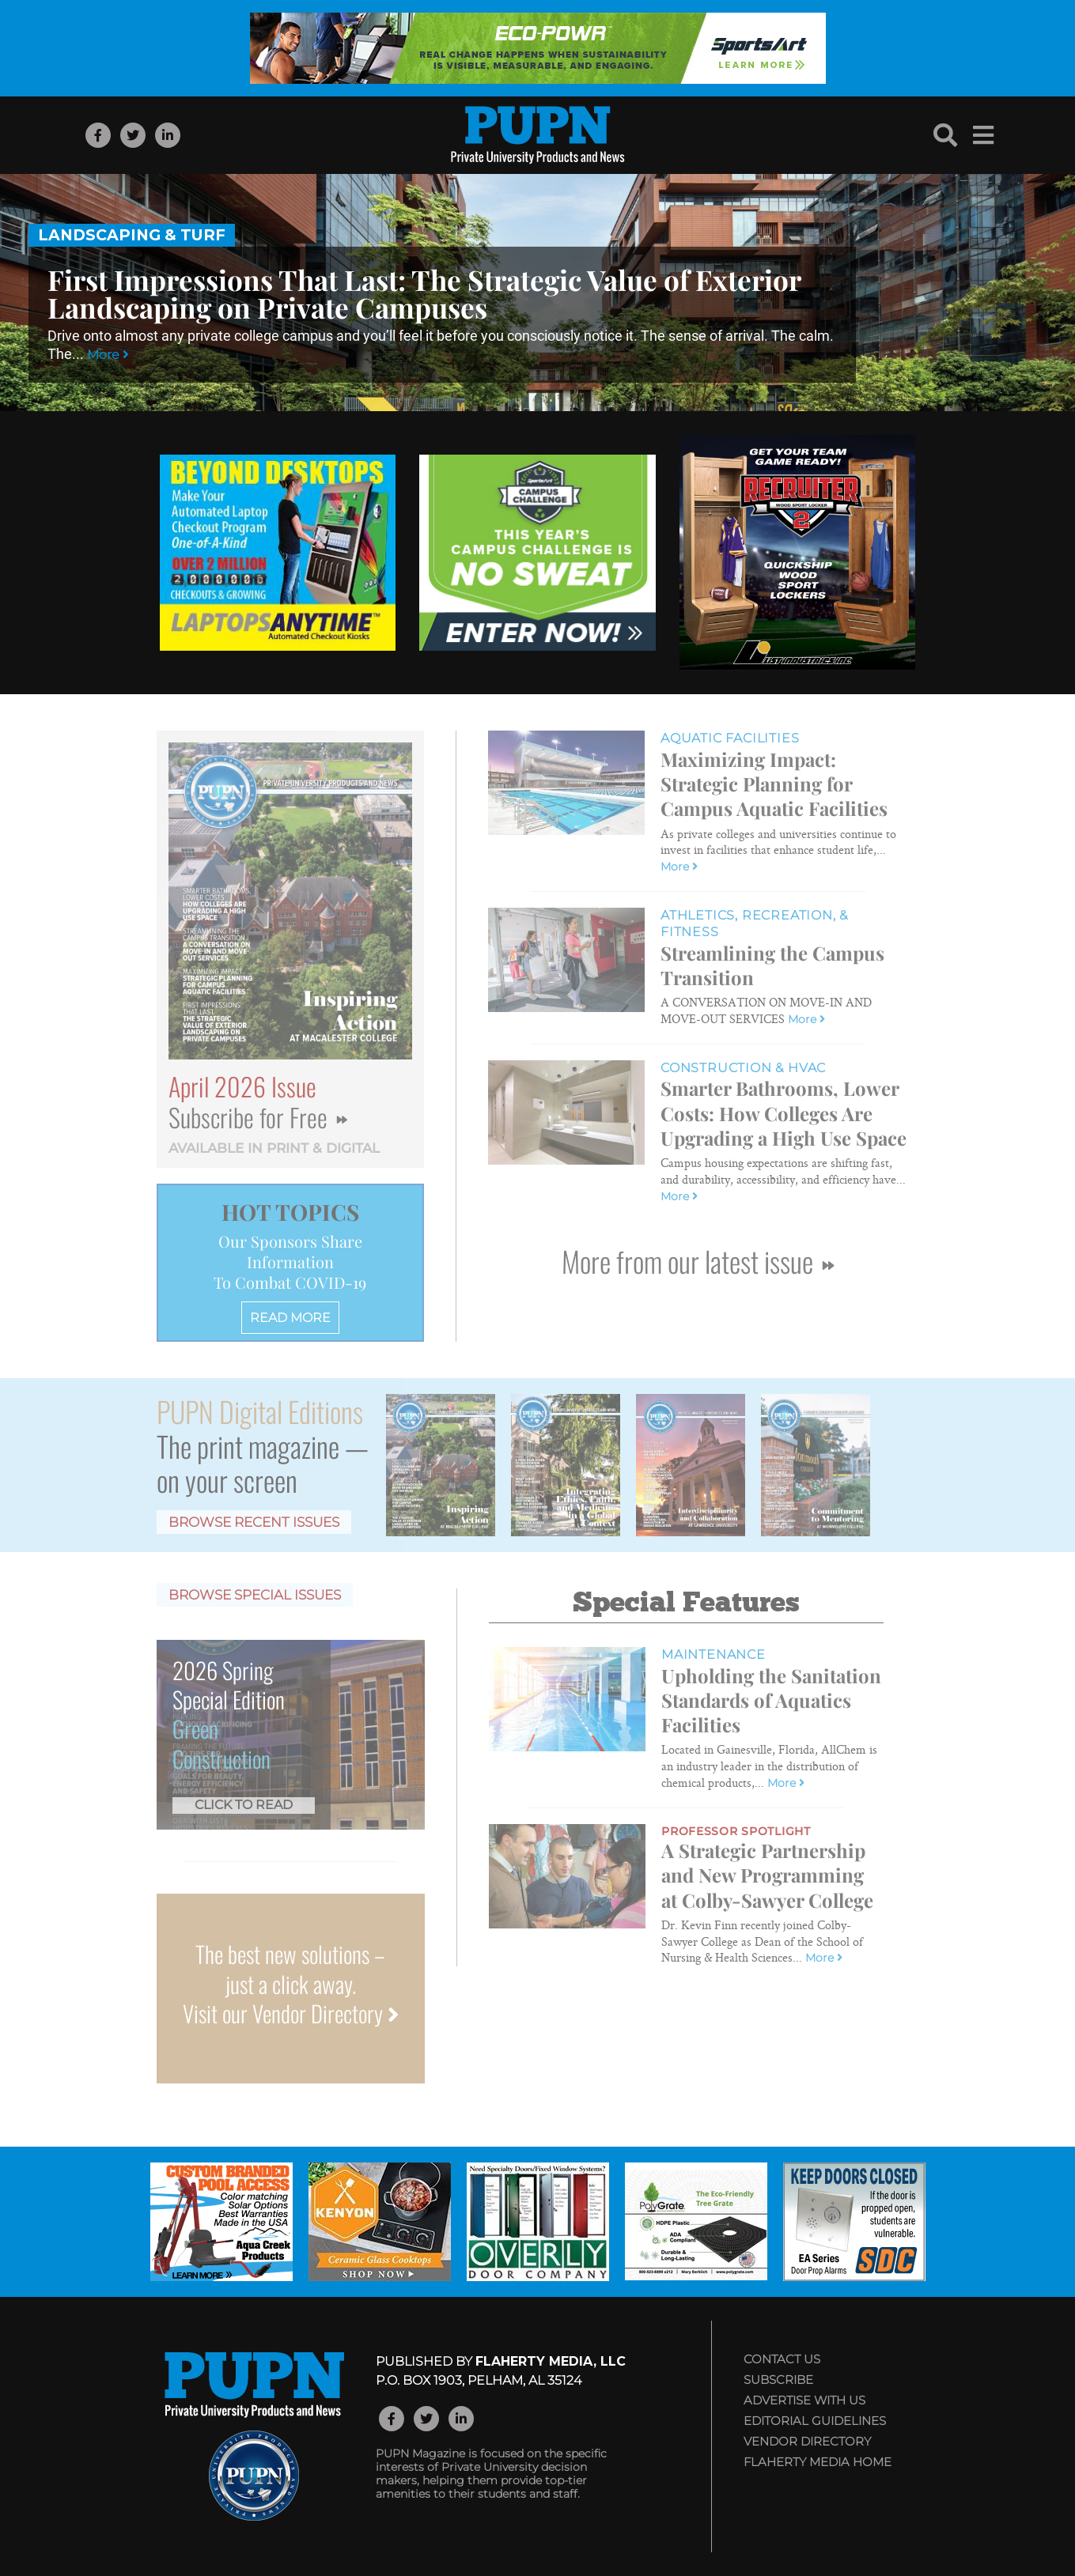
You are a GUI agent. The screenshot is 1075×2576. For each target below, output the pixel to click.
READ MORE (290, 1317)
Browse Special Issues (254, 1595)
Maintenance (713, 1654)
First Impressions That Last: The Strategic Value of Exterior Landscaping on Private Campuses (424, 293)
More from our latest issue (698, 1261)
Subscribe (778, 2379)
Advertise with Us (804, 2400)
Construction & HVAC (743, 1067)
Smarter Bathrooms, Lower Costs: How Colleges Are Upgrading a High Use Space (784, 1112)
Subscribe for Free (257, 1116)
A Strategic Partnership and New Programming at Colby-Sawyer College (767, 1875)
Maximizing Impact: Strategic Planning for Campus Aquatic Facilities (774, 783)
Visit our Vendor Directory (291, 2013)
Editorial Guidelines (815, 2420)
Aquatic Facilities (730, 738)
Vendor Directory (807, 2441)
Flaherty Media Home (817, 2461)
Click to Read (244, 1804)
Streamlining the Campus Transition (772, 965)
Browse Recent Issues (253, 1522)
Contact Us (782, 2358)
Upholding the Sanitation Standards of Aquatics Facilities (771, 1700)
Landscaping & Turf (131, 234)
